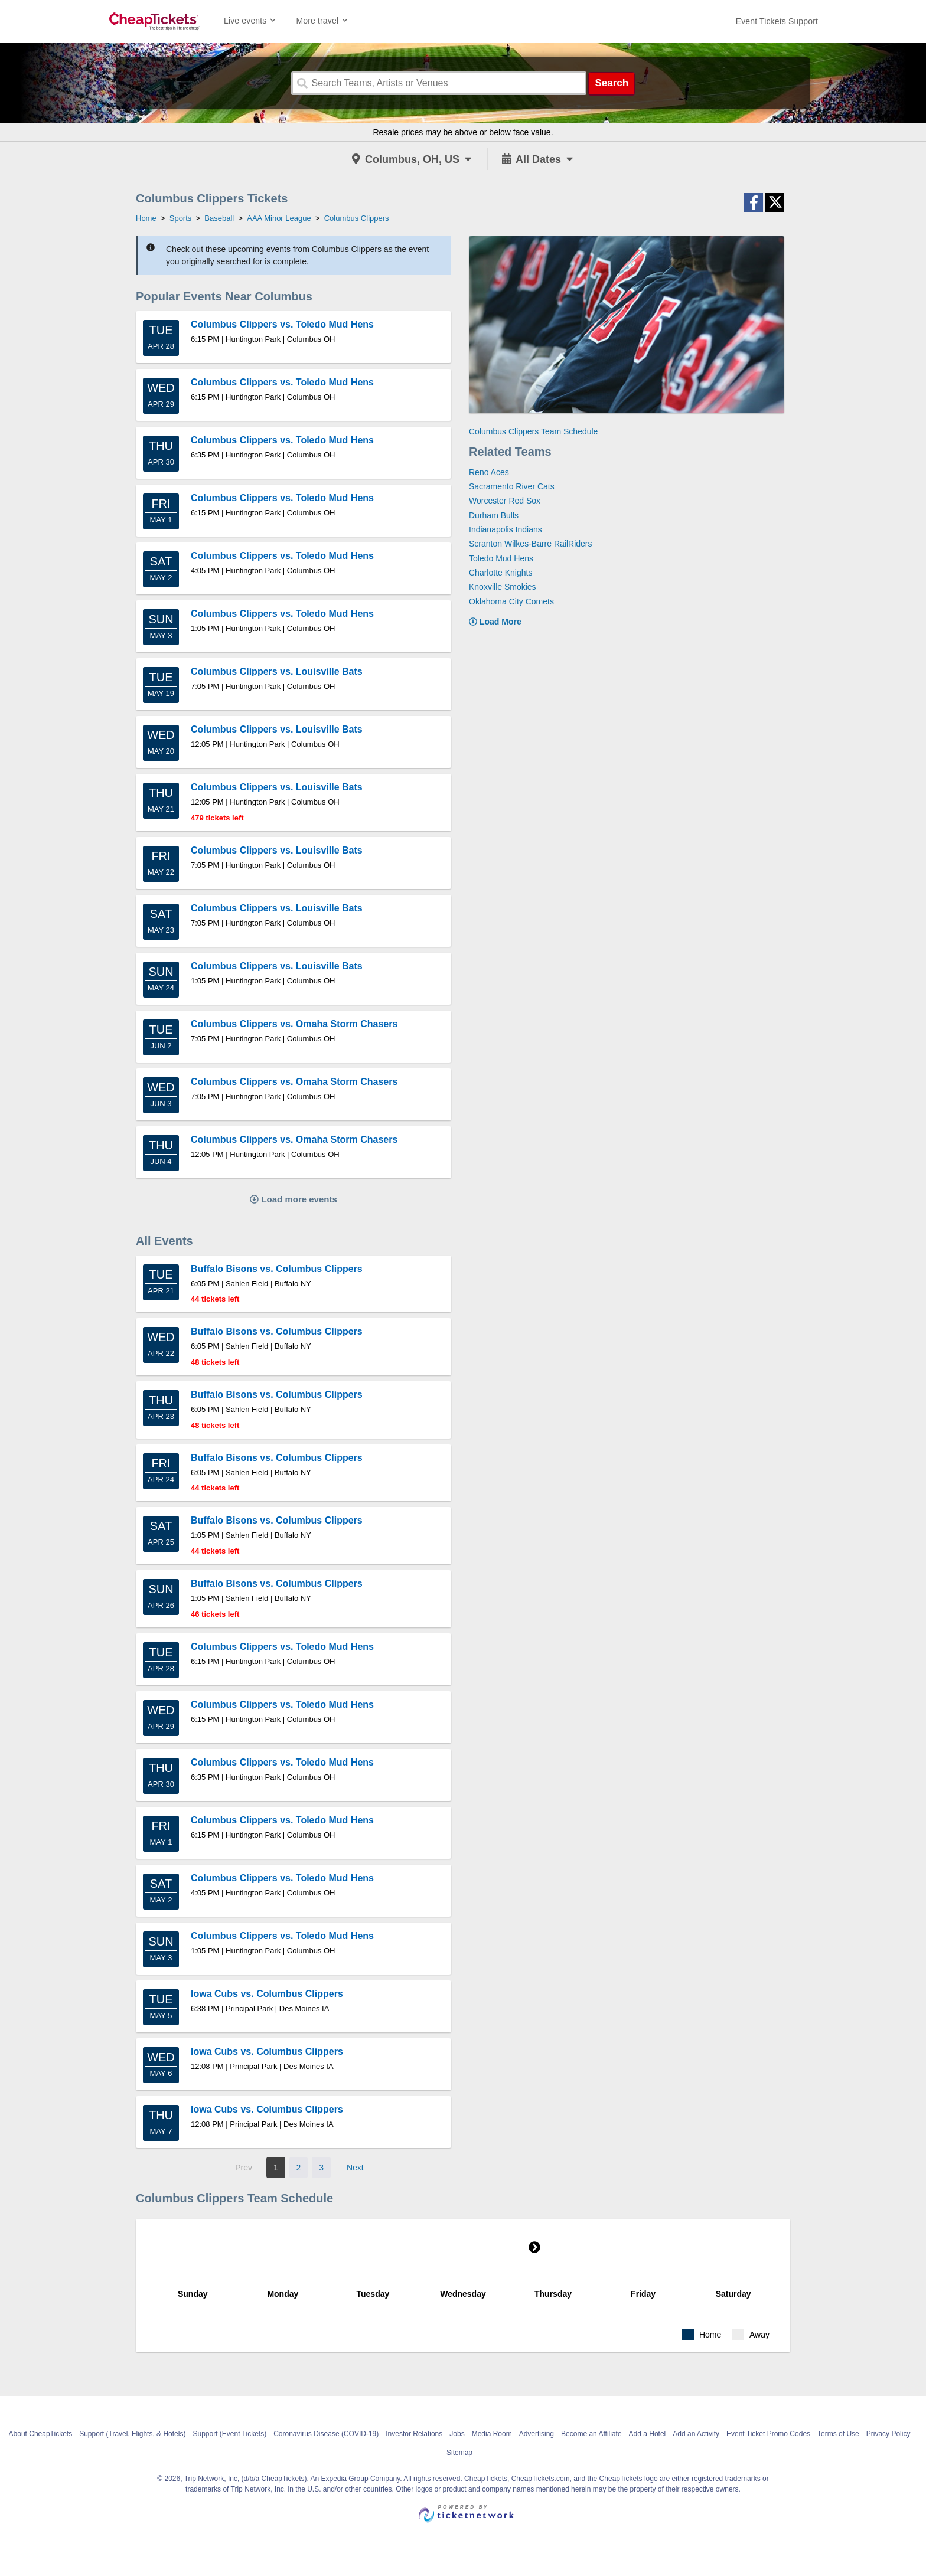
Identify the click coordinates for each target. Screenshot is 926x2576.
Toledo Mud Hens (501, 558)
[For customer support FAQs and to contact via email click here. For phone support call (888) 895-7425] (777, 21)
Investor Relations (414, 2434)
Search (611, 83)
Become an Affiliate (591, 2434)
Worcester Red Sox (504, 500)
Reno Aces (489, 472)
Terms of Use (838, 2434)
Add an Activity (696, 2434)
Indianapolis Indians (505, 529)
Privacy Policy (888, 2434)
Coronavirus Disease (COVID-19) (326, 2434)
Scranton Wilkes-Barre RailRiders (530, 543)
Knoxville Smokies (502, 586)
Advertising (536, 2434)
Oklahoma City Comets (511, 601)
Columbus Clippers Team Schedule (533, 431)
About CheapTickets (41, 2434)
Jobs (456, 2434)
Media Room (492, 2434)
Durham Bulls (494, 515)
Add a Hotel (647, 2434)
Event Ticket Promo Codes (768, 2434)
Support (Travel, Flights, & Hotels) (132, 2434)
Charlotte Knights (500, 572)
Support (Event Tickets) (229, 2434)
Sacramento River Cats (512, 486)
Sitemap (459, 2452)
